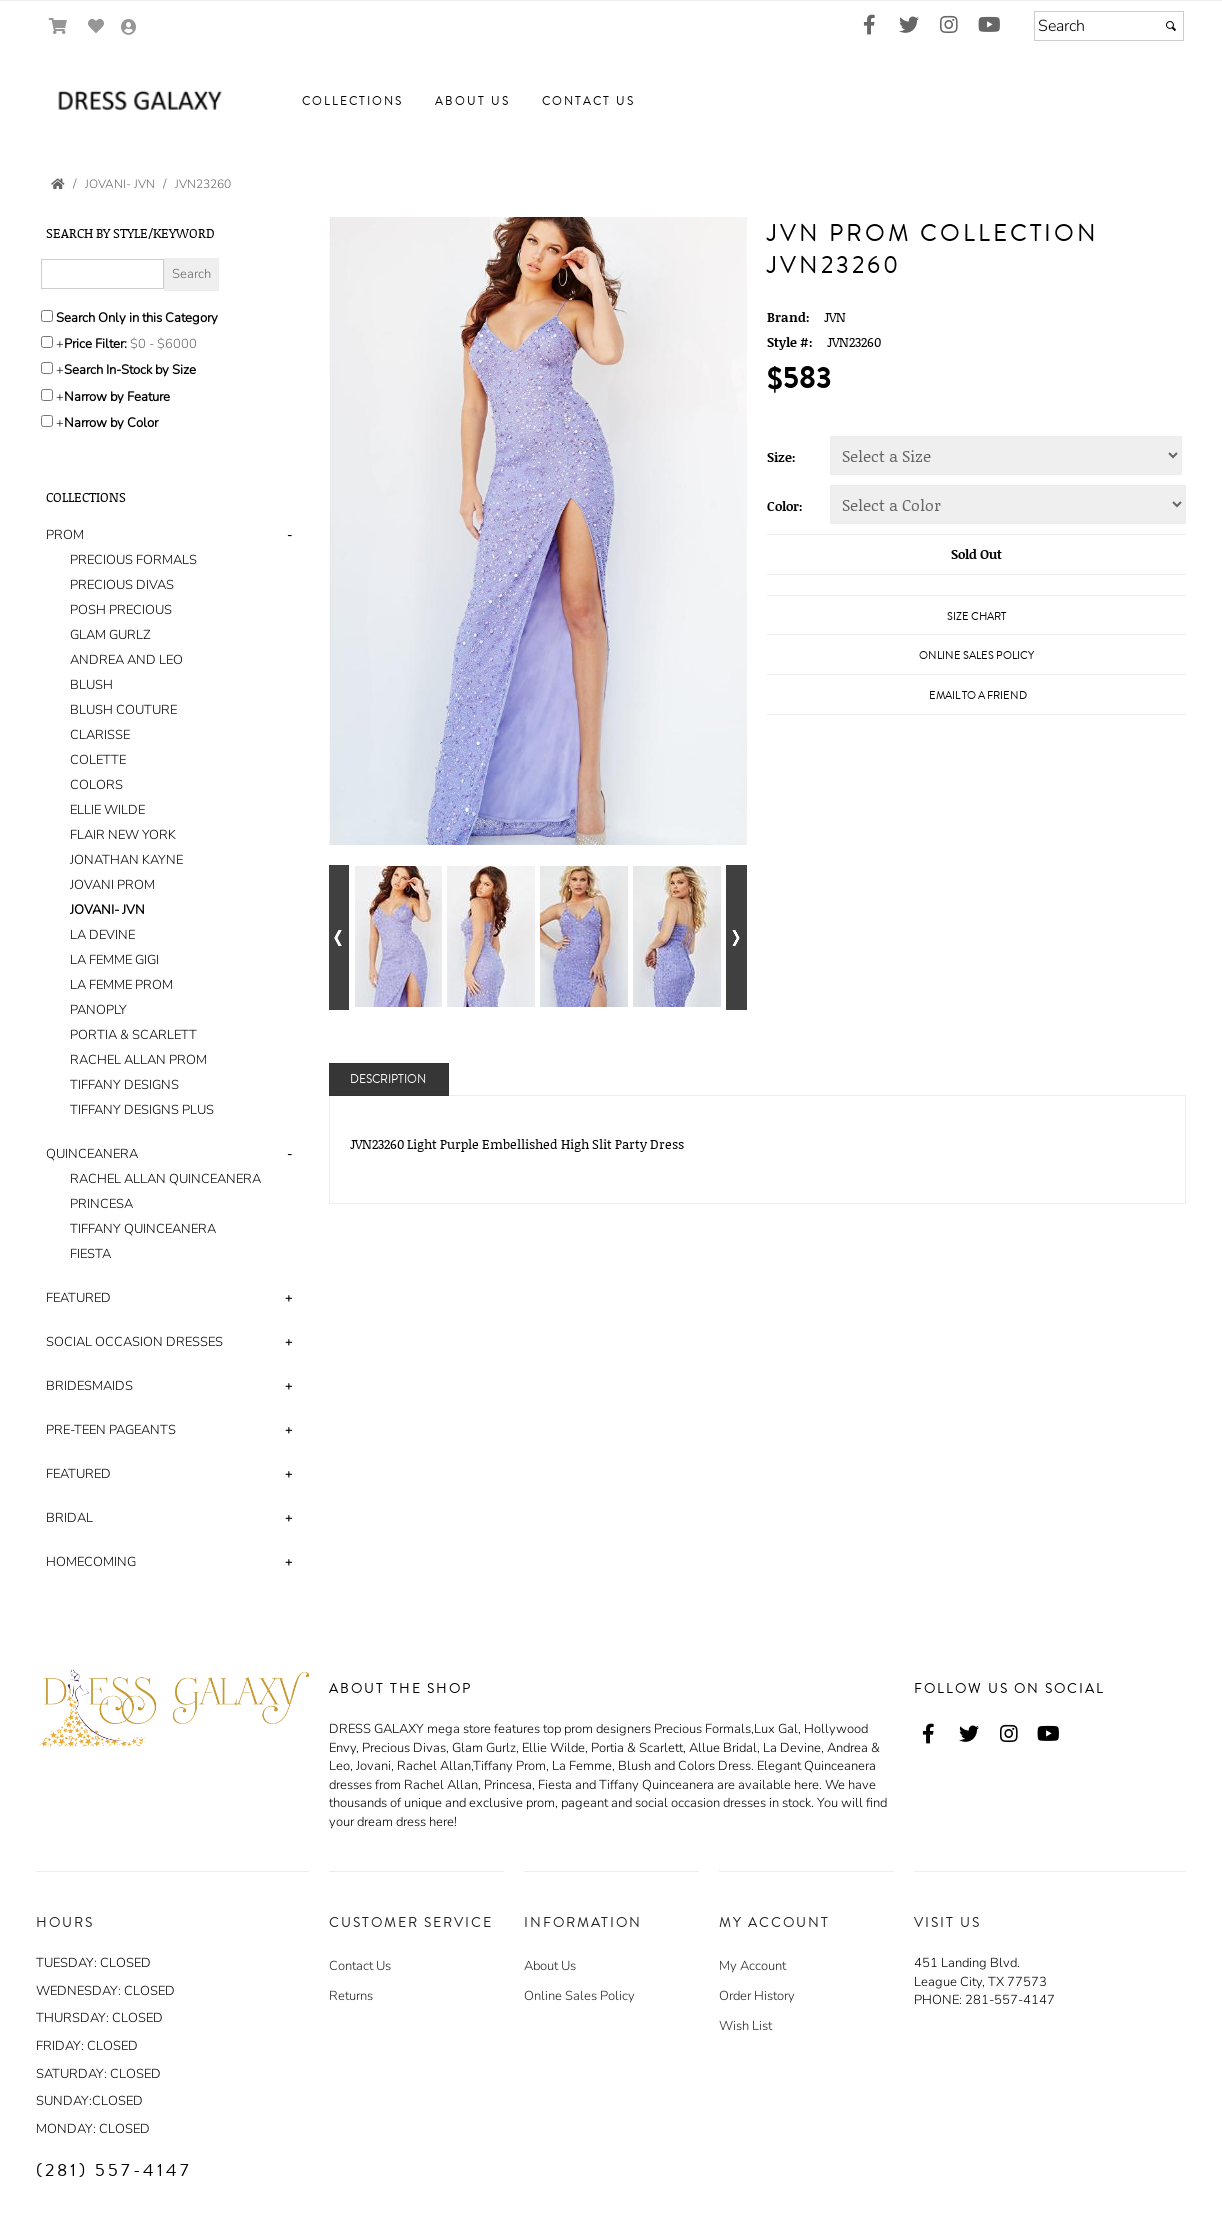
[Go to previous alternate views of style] (339, 937)
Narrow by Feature (117, 397)
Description (388, 1079)
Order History (757, 1996)
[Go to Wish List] (96, 26)
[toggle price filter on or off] (47, 342)
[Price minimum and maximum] (170, 344)
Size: (781, 457)
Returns (351, 1996)
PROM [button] (65, 535)
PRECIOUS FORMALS (133, 560)
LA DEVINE (102, 935)
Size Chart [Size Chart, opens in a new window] (976, 616)
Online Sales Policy (579, 1996)
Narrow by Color (111, 423)
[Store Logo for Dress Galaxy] (136, 102)
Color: (785, 506)
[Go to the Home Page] (58, 184)
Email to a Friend (978, 695)
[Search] (1109, 26)
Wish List (745, 2026)
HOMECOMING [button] (91, 1562)
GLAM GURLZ (110, 635)
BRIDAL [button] (69, 1518)
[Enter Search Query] (102, 274)
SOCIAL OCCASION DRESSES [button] (134, 1342)
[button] (352, 102)
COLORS (96, 785)
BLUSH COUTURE (123, 710)
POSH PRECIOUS (121, 610)
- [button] (289, 535)
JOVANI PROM (112, 885)
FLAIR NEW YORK (123, 835)
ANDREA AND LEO (126, 660)
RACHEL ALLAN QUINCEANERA (165, 1179)
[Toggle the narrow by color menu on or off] (47, 421)
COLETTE (98, 760)
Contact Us (360, 1966)
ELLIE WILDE (107, 810)
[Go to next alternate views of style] (736, 937)
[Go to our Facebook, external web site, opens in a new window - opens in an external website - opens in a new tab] (869, 26)
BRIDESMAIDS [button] (89, 1386)
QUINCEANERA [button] (92, 1154)
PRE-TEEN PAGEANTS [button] (111, 1430)
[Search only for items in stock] (47, 368)
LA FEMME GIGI (114, 960)
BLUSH (91, 685)
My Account (752, 1966)
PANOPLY (98, 1010)
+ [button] (288, 1298)
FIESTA (90, 1254)
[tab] (172, 823)
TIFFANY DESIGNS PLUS (142, 1110)
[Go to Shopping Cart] (58, 26)
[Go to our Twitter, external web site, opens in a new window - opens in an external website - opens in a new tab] (909, 26)
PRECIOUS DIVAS (122, 585)
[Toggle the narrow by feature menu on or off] (47, 395)
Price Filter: (95, 344)
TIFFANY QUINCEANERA (143, 1229)
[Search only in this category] (47, 316)
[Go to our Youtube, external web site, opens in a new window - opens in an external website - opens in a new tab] (989, 26)
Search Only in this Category (137, 318)
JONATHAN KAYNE (126, 860)
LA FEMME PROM (121, 985)
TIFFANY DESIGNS (124, 1085)
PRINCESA (101, 1204)
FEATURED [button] (78, 1298)
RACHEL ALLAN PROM (138, 1060)
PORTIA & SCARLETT (133, 1035)
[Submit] (1171, 26)
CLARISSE (100, 735)
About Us (550, 1966)
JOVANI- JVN (107, 910)
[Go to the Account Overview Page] (129, 28)
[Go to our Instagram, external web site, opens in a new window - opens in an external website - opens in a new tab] (949, 26)
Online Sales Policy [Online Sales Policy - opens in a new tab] (976, 655)
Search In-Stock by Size (130, 370)
